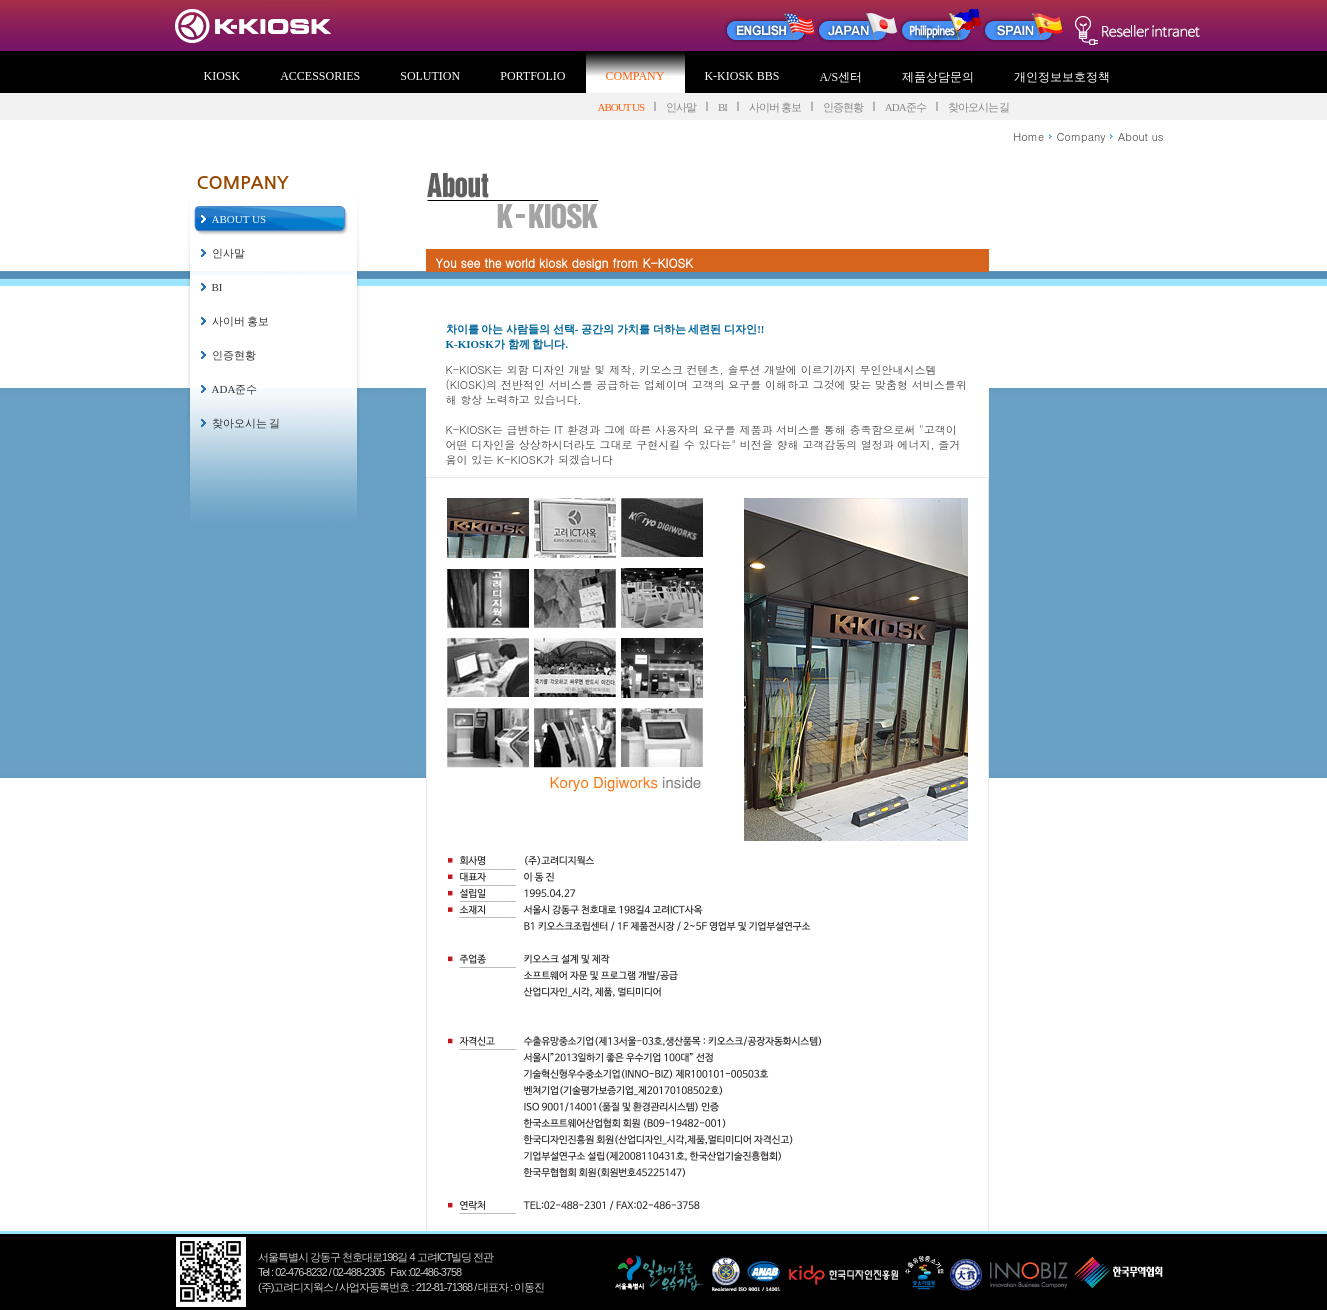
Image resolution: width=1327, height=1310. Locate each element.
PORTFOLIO (532, 76)
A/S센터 (840, 77)
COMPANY (635, 76)
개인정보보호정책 (1062, 77)
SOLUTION (430, 76)
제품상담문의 (938, 77)
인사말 (681, 107)
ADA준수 (905, 107)
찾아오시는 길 (979, 107)
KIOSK (222, 76)
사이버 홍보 (775, 107)
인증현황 (843, 107)
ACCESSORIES (320, 76)
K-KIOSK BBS (741, 76)
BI (722, 107)
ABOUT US (621, 107)
